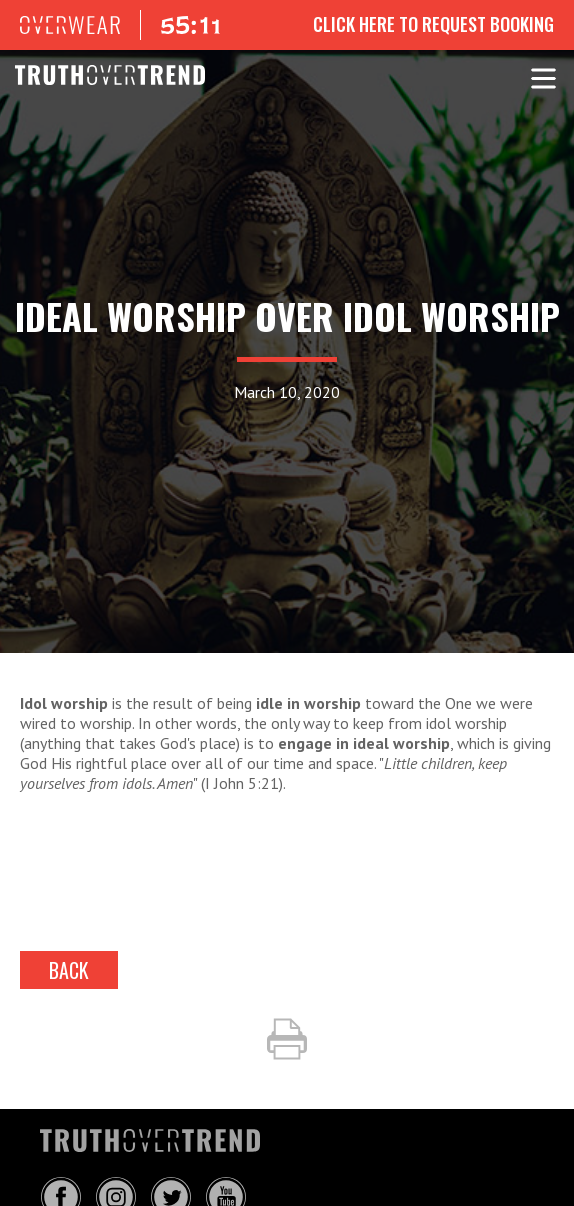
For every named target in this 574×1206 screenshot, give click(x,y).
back (69, 970)
